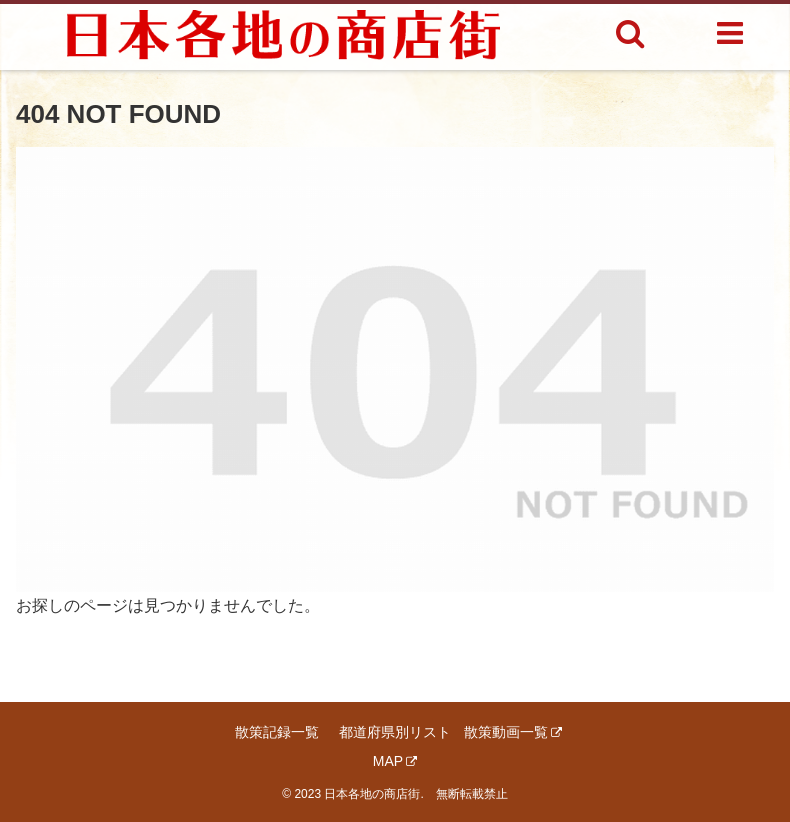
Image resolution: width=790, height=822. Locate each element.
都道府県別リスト (395, 732)
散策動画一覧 (513, 732)
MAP (395, 761)
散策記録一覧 (277, 732)
